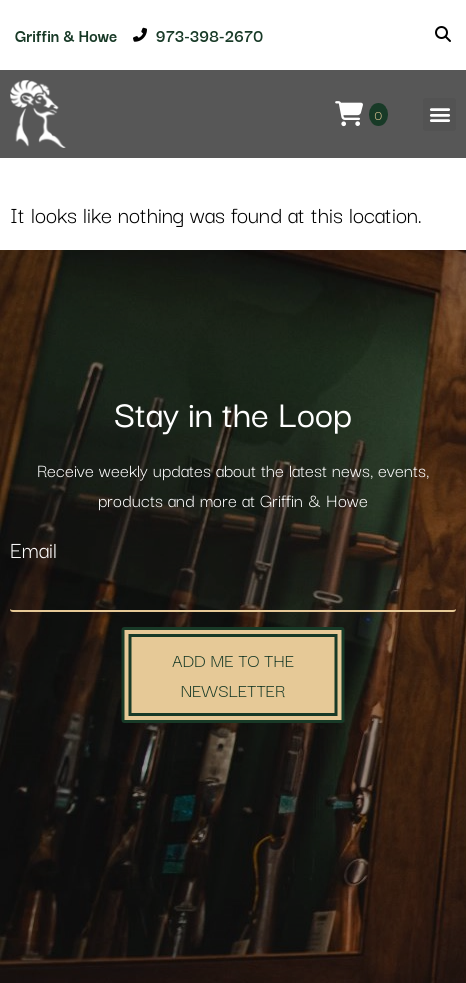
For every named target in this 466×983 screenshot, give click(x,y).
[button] (439, 114)
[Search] (443, 35)
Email (33, 551)
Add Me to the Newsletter (233, 674)
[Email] (233, 591)
